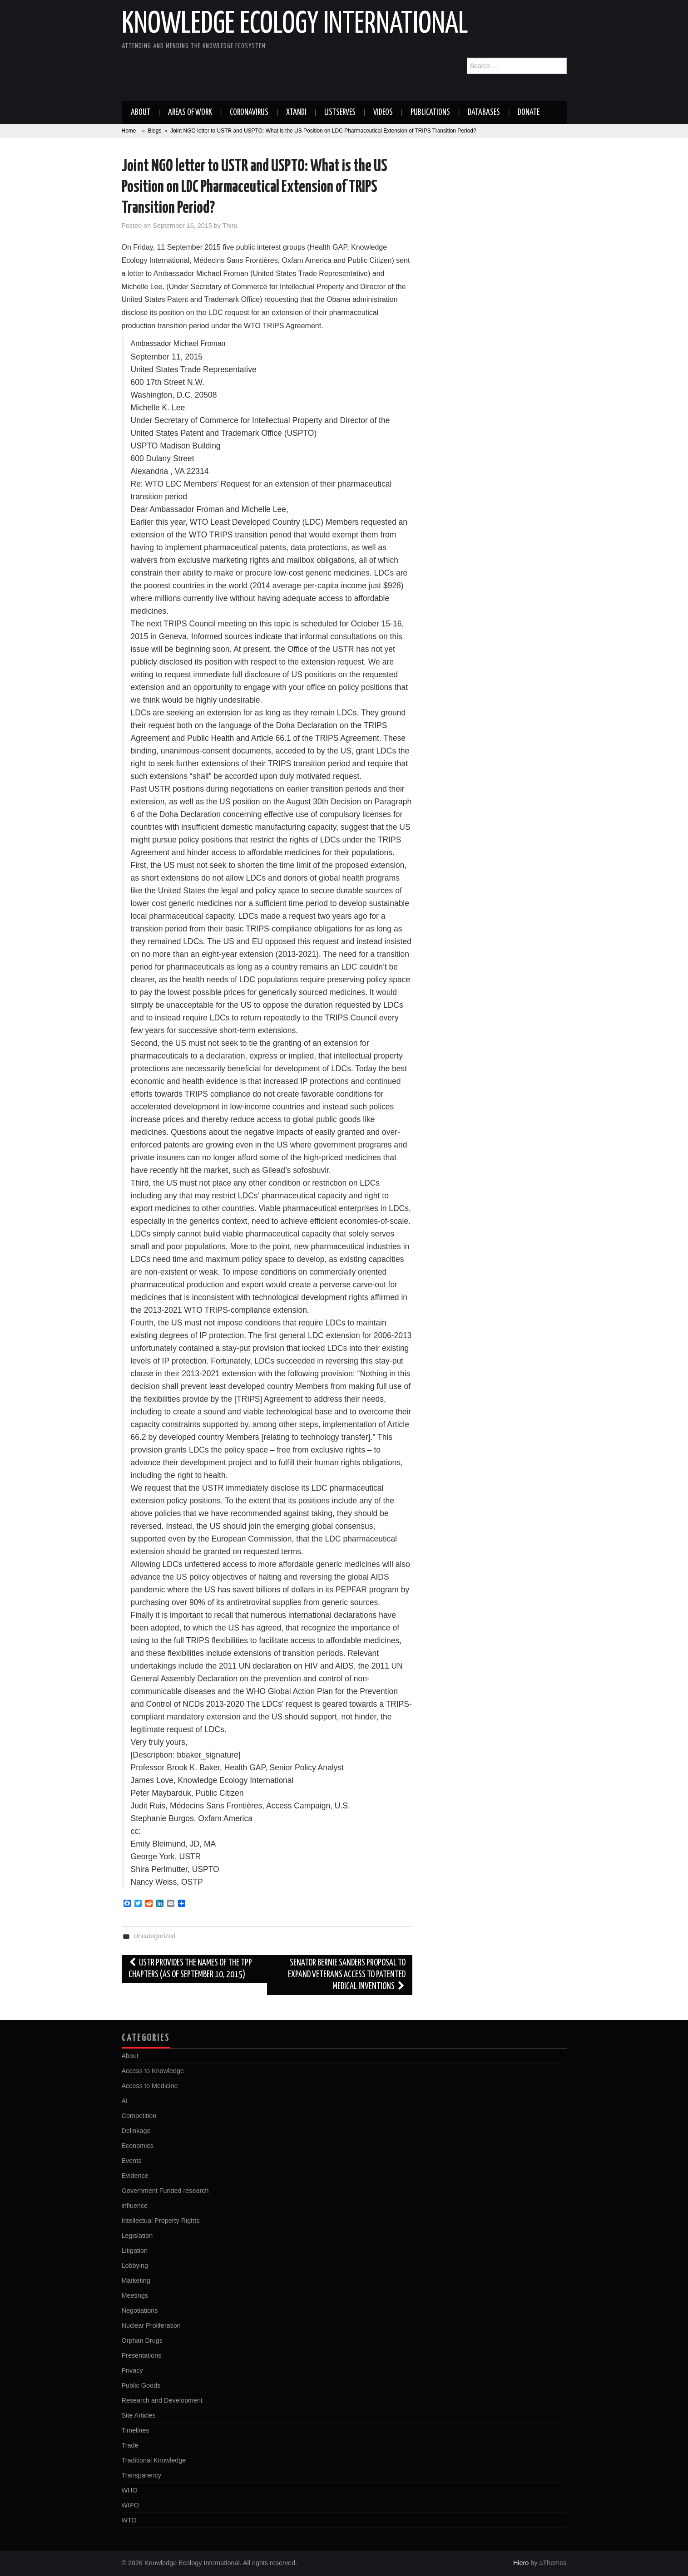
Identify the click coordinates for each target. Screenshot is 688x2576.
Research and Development (162, 2400)
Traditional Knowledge (154, 2460)
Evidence (135, 2175)
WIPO (130, 2505)
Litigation (135, 2250)
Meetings (135, 2295)
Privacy (132, 2370)
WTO (129, 2520)
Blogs (154, 131)
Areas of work (190, 112)
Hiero (521, 2562)
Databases (484, 112)
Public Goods (141, 2385)
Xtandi (296, 112)
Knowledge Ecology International (295, 24)
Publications (430, 112)
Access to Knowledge (153, 2070)
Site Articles (139, 2415)
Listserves (340, 112)
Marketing (136, 2280)
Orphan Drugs (142, 2340)
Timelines (135, 2430)
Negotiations (140, 2310)
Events (132, 2160)
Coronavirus (249, 112)
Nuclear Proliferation (151, 2325)
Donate (529, 112)
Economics (137, 2145)
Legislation (137, 2235)
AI (125, 2100)
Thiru (230, 225)
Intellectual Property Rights (161, 2220)
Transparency (141, 2475)
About (140, 112)
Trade (130, 2445)
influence (135, 2205)
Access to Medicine (150, 2085)
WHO (130, 2490)
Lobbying (135, 2265)
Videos (383, 112)
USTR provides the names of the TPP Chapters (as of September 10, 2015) (190, 1969)
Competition (139, 2115)
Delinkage (136, 2130)
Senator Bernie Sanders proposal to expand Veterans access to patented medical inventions (347, 1975)
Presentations (142, 2355)
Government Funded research (165, 2190)
